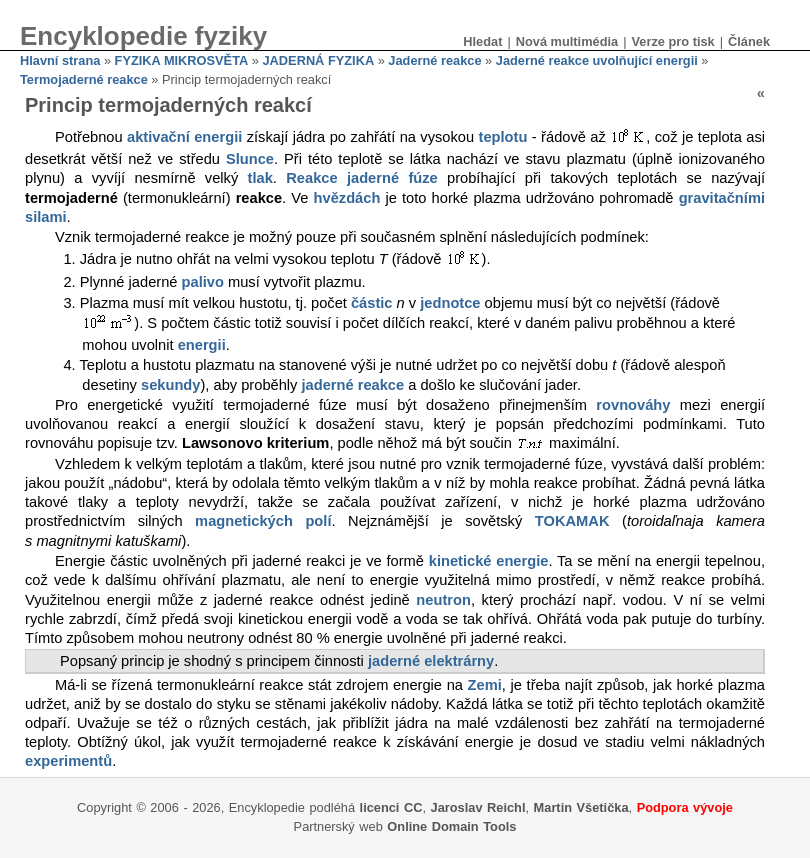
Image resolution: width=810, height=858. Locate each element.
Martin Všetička (581, 807)
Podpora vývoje (685, 807)
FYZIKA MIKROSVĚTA (182, 60)
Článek (749, 41)
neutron (443, 600)
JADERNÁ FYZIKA (319, 60)
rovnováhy (633, 405)
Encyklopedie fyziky (143, 36)
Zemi (485, 685)
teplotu (503, 138)
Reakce (311, 178)
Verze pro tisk (672, 41)
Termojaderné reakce (84, 79)
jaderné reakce (353, 385)
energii (202, 345)
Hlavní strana (60, 60)
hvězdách (347, 198)
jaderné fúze (392, 178)
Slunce (250, 159)
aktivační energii (184, 138)
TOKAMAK (572, 521)
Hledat (482, 41)
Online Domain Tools (451, 826)
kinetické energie (489, 561)
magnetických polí (263, 521)
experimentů (68, 761)
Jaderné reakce (434, 60)
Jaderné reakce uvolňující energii (597, 60)
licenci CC (391, 807)
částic (372, 303)
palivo (203, 282)
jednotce (450, 303)
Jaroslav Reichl (478, 807)
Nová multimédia (567, 41)
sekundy (170, 385)
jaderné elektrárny (431, 661)
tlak (260, 178)
